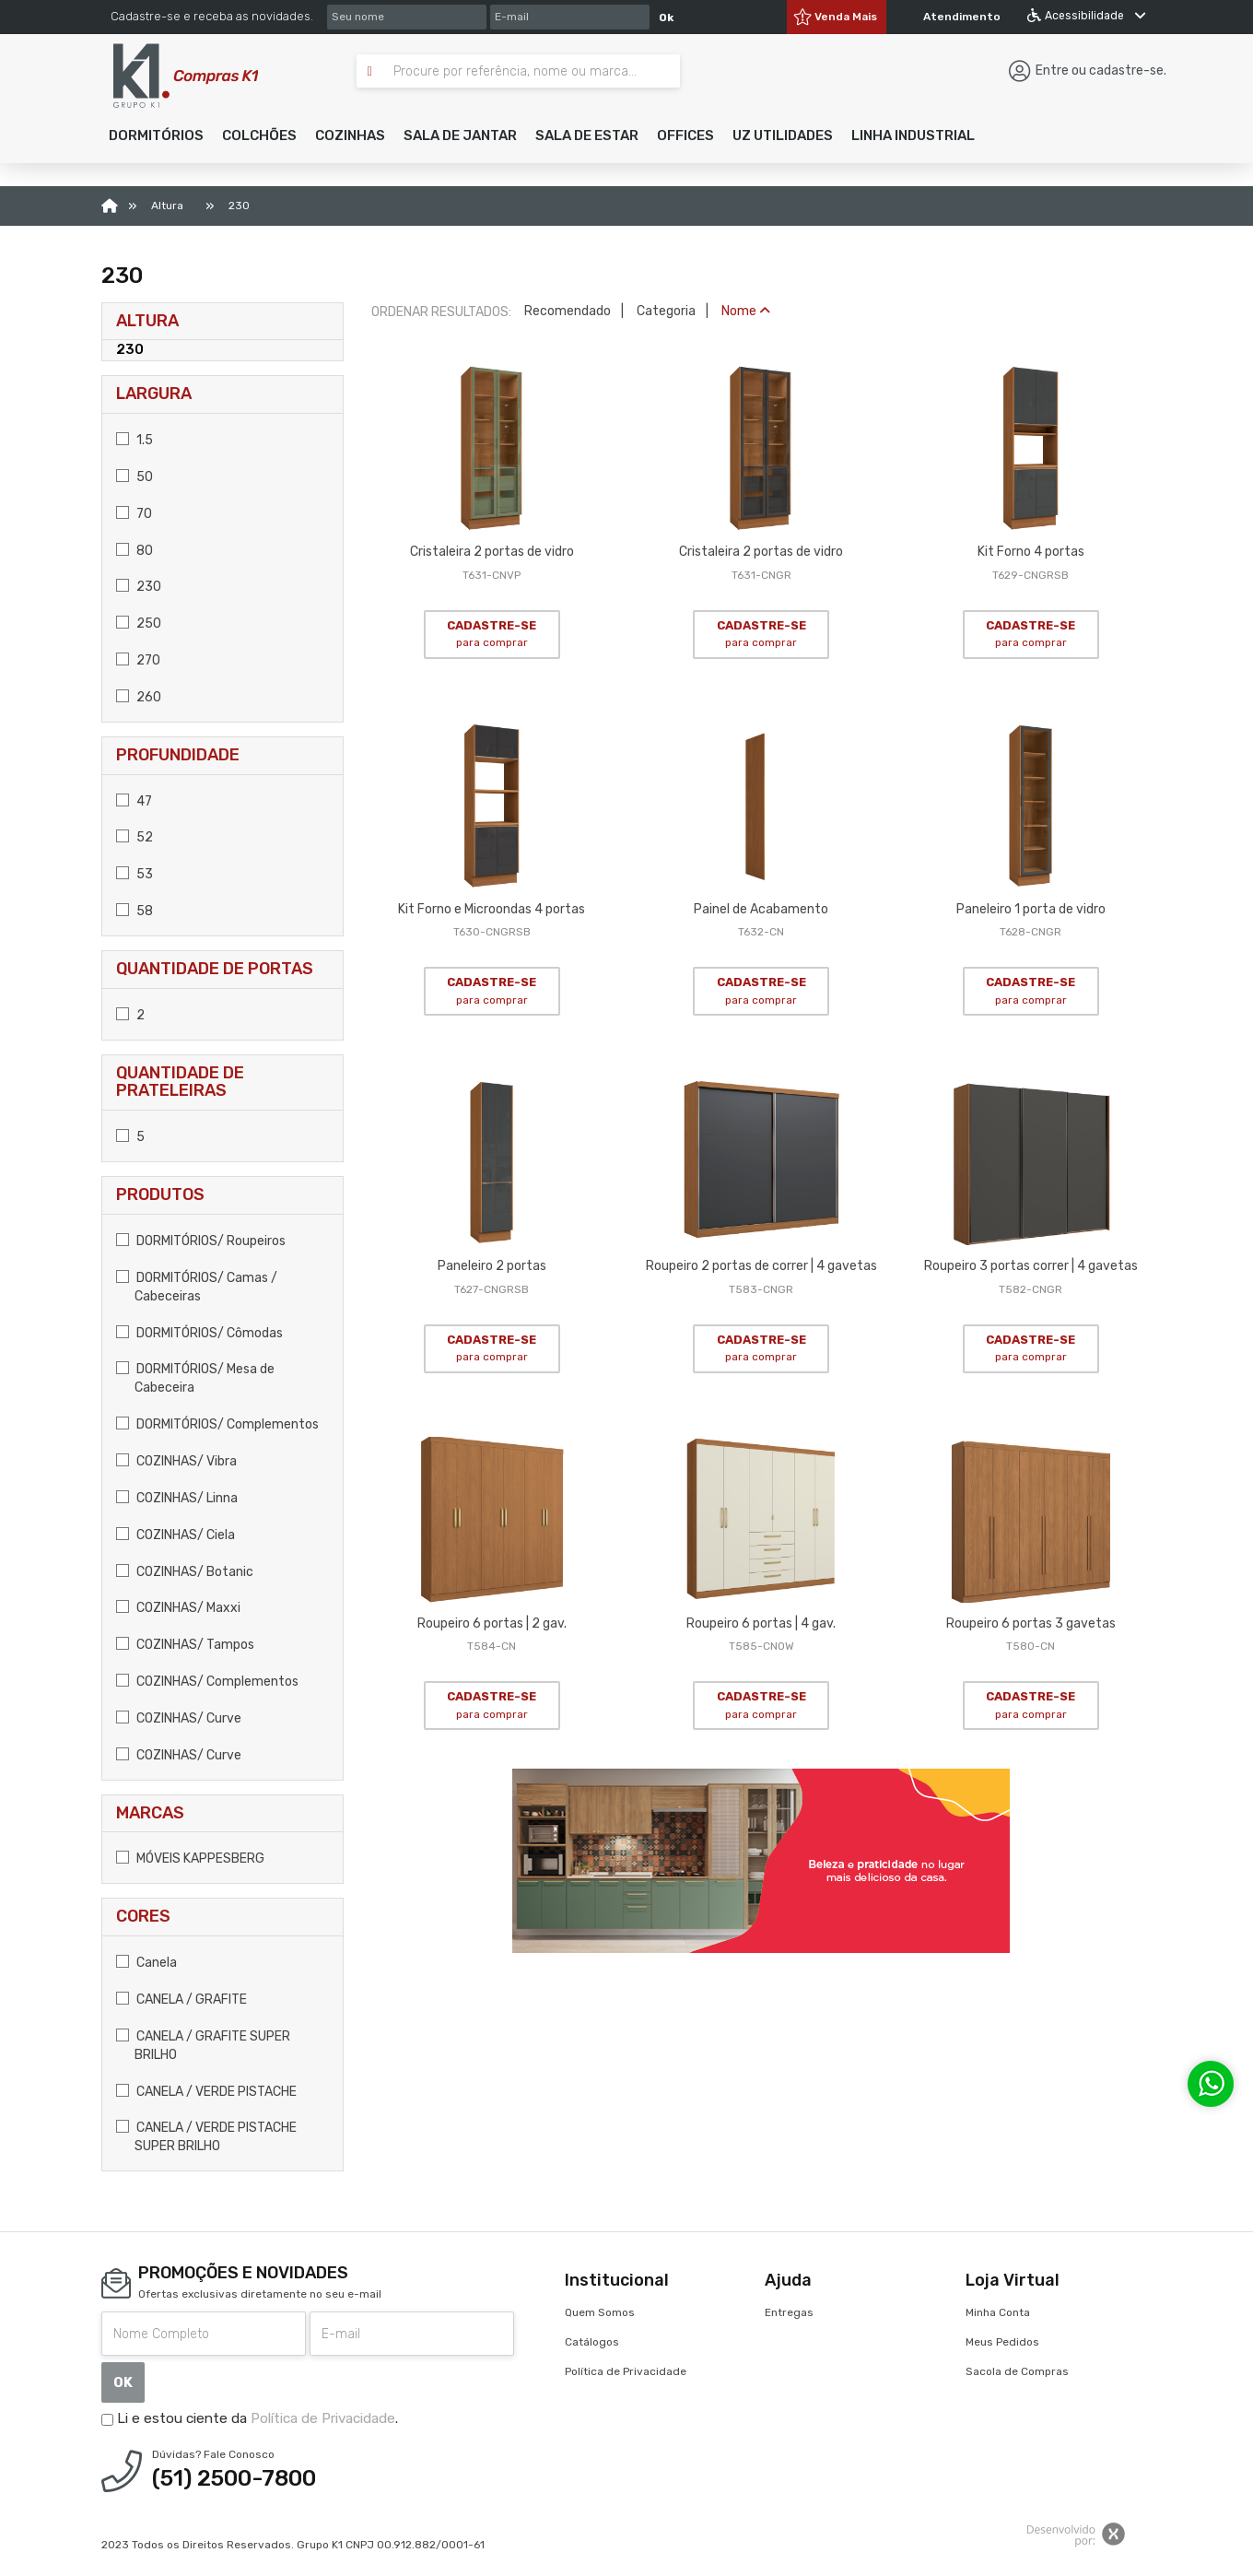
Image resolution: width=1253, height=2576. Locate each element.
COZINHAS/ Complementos (207, 1681)
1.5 (134, 440)
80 (134, 551)
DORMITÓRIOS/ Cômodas (199, 1333)
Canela (146, 1962)
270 (138, 660)
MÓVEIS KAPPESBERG (190, 1858)
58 (134, 911)
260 (138, 697)
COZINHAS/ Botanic (184, 1572)
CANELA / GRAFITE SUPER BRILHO (203, 2046)
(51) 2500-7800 (234, 2478)
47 (134, 801)
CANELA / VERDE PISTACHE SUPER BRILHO (206, 2137)
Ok (666, 17)
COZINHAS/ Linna (177, 1498)
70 (134, 514)
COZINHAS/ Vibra (176, 1461)
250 (138, 623)
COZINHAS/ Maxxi (178, 1608)
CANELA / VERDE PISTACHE (206, 2092)
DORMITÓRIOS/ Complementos (217, 1424)
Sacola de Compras (1017, 2371)
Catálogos (592, 2341)
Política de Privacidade (323, 2418)
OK (123, 2382)
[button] (156, 135)
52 (134, 837)
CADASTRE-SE (491, 634)
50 (134, 477)
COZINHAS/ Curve (178, 1718)
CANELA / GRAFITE (181, 1999)
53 (134, 874)
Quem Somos (600, 2312)
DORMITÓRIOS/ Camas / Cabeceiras (196, 1287)
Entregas (789, 2312)
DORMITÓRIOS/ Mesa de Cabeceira (195, 1378)
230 (130, 349)
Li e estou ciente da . (249, 2418)
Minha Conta (998, 2312)
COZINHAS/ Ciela (175, 1535)
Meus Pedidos (1002, 2341)
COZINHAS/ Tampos (185, 1645)
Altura (147, 321)
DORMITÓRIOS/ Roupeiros (201, 1241)
